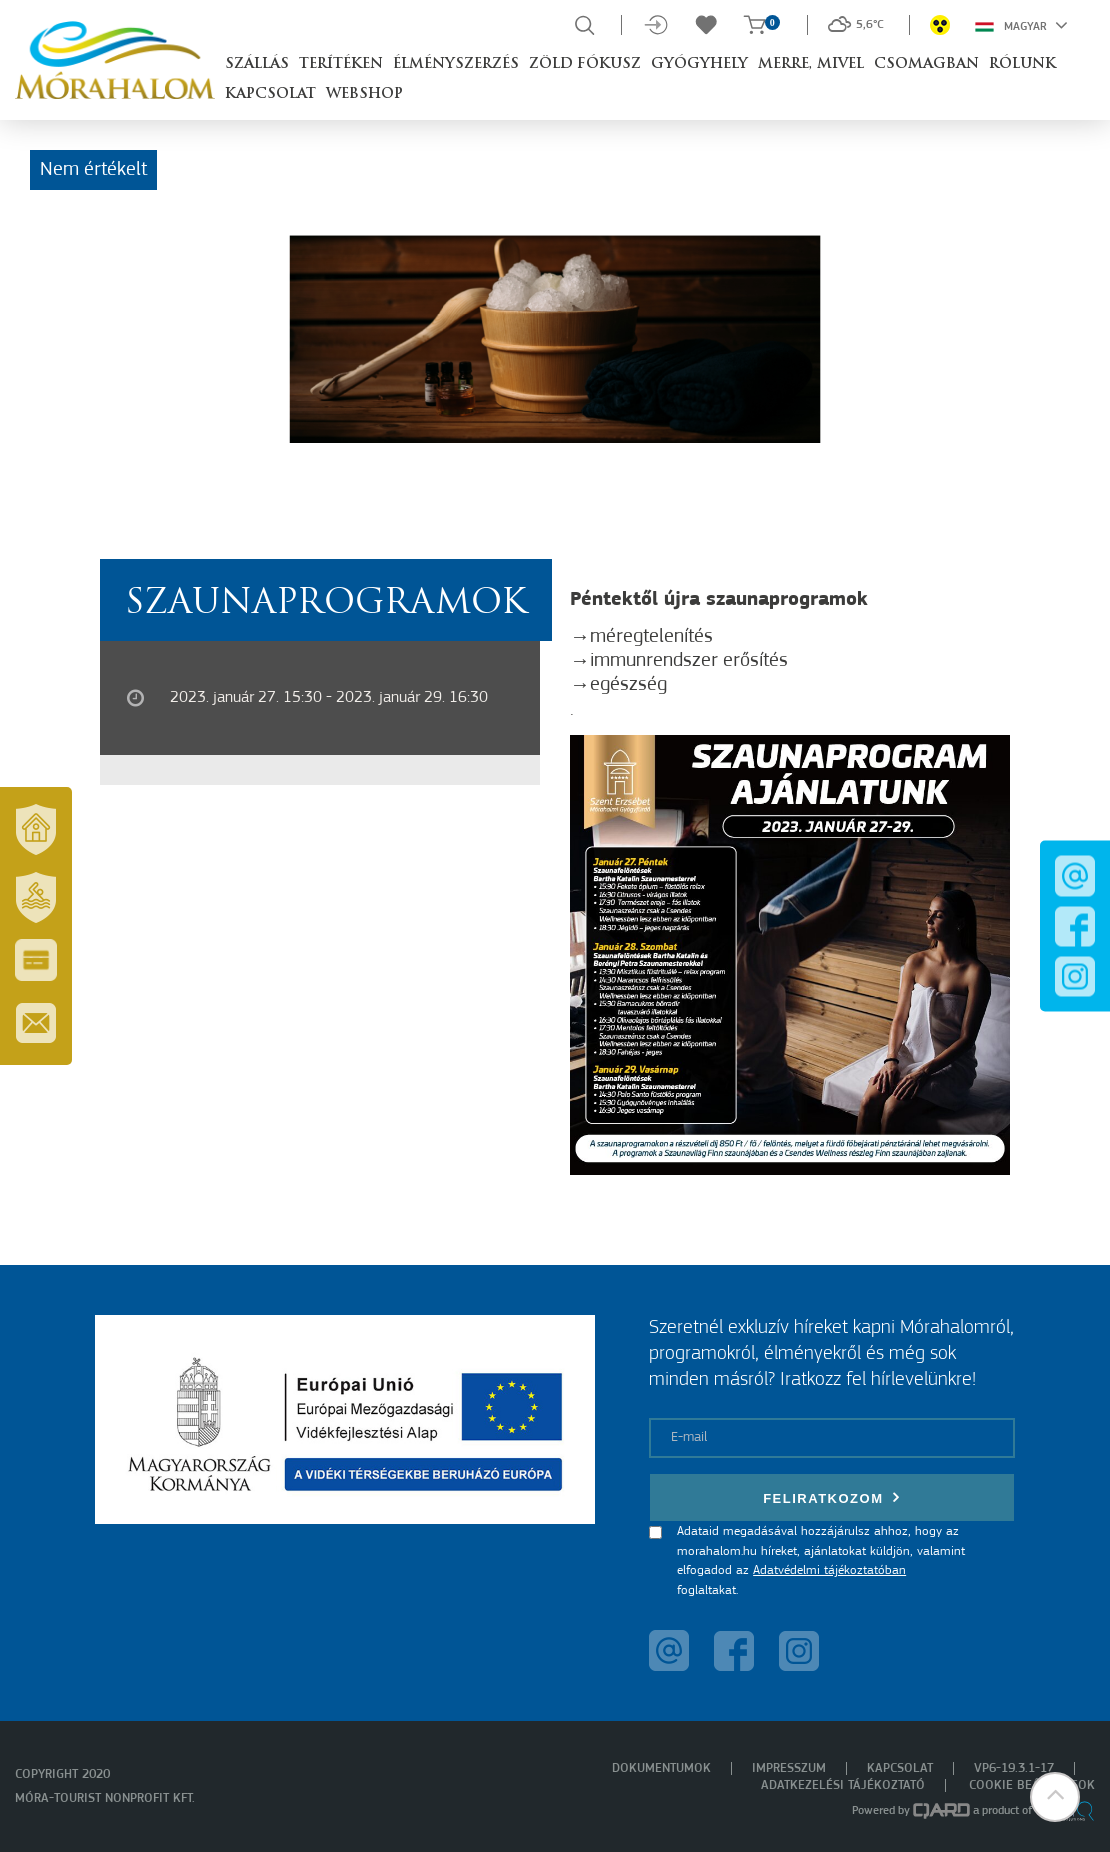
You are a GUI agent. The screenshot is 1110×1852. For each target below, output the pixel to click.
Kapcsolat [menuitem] (900, 1768)
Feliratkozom (832, 1497)
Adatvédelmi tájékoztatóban (829, 1570)
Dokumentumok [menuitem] (661, 1768)
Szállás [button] (257, 64)
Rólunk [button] (1022, 64)
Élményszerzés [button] (456, 64)
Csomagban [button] (926, 64)
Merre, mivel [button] (811, 64)
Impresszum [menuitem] (789, 1768)
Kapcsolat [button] (270, 94)
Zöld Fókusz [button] (585, 64)
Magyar (1021, 25)
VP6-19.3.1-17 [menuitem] (1014, 1768)
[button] (1055, 1797)
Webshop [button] (364, 94)
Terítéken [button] (341, 64)
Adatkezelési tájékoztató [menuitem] (843, 1785)
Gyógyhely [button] (699, 64)
